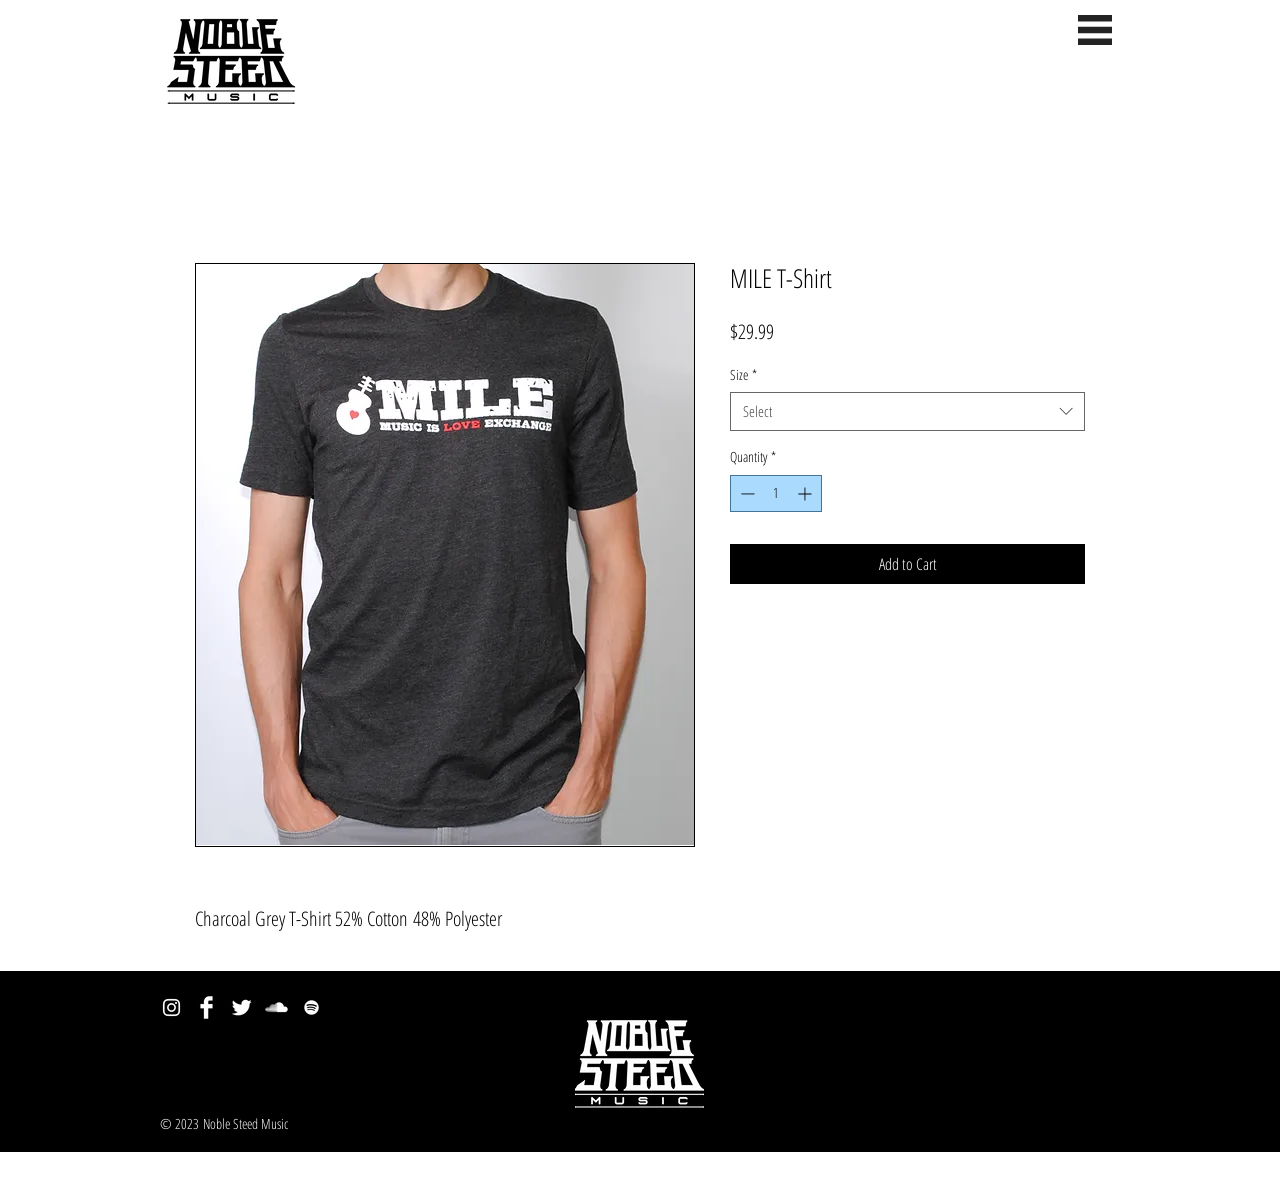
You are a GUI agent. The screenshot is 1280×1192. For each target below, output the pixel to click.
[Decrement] (745, 493)
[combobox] (907, 411)
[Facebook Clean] (206, 1007)
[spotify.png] (311, 1007)
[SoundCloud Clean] (276, 1007)
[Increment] (806, 493)
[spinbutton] (776, 493)
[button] (1095, 30)
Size (743, 374)
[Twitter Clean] (241, 1007)
